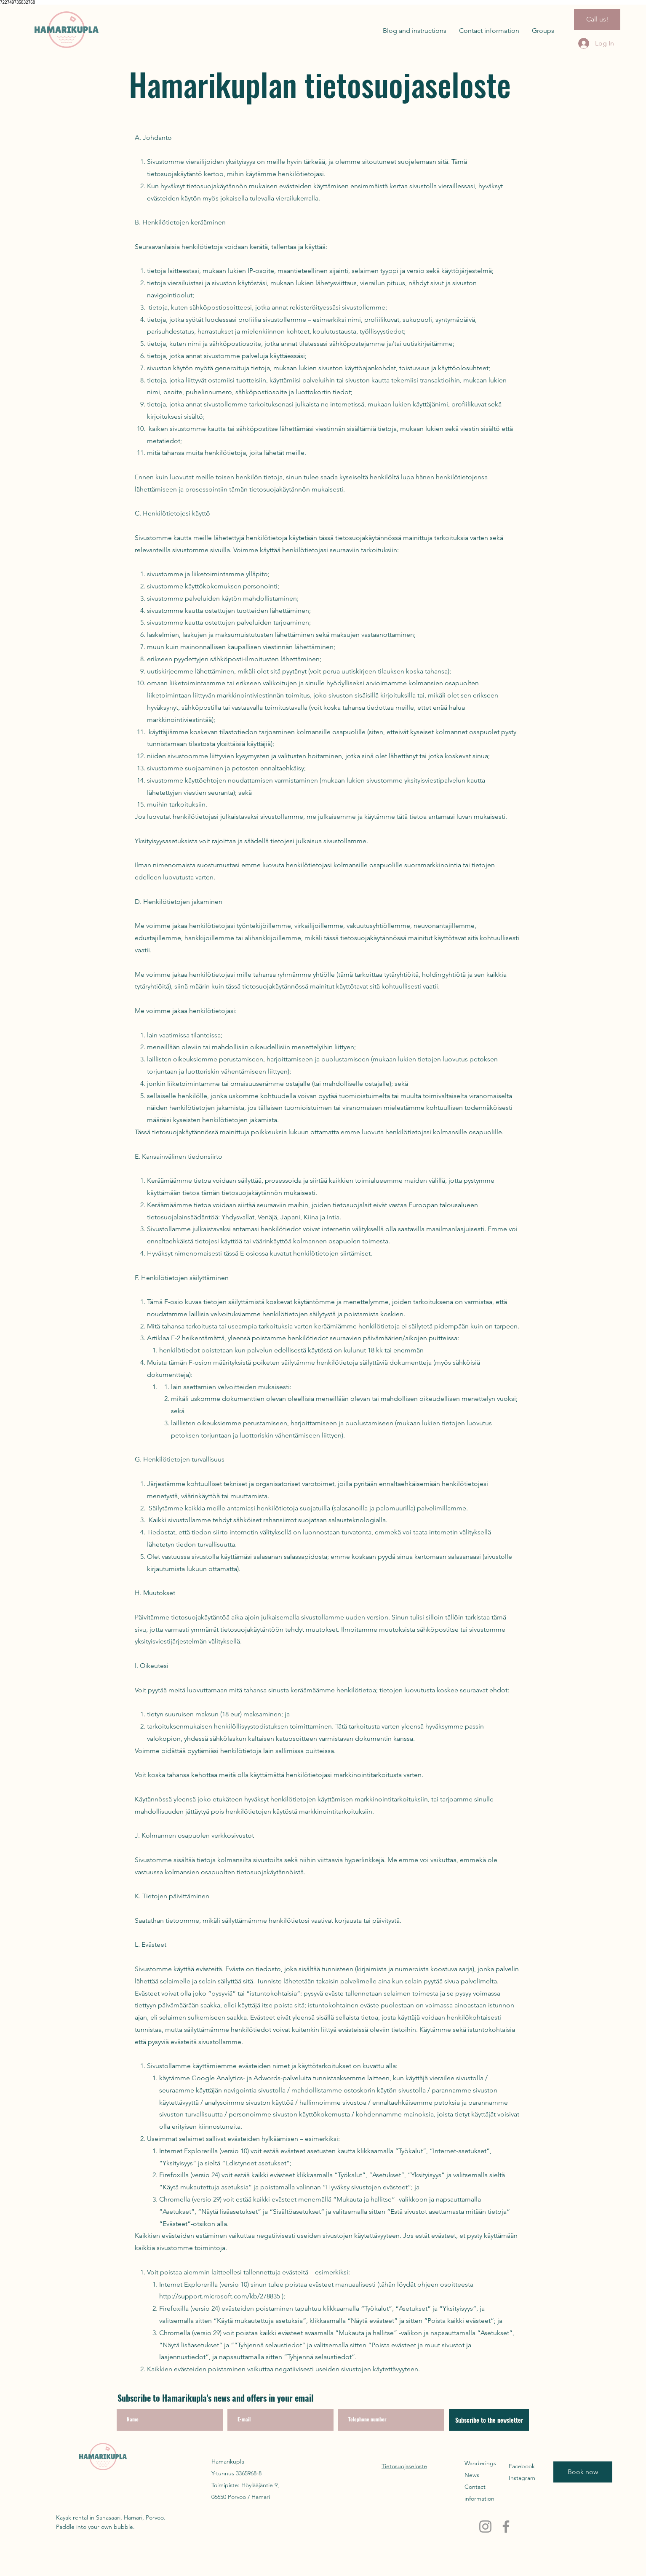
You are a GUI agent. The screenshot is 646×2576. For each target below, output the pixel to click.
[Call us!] (597, 19)
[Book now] (582, 2471)
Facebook (522, 2466)
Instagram (522, 2478)
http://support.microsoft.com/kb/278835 (219, 2296)
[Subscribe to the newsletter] (489, 2420)
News (471, 2475)
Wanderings (480, 2463)
